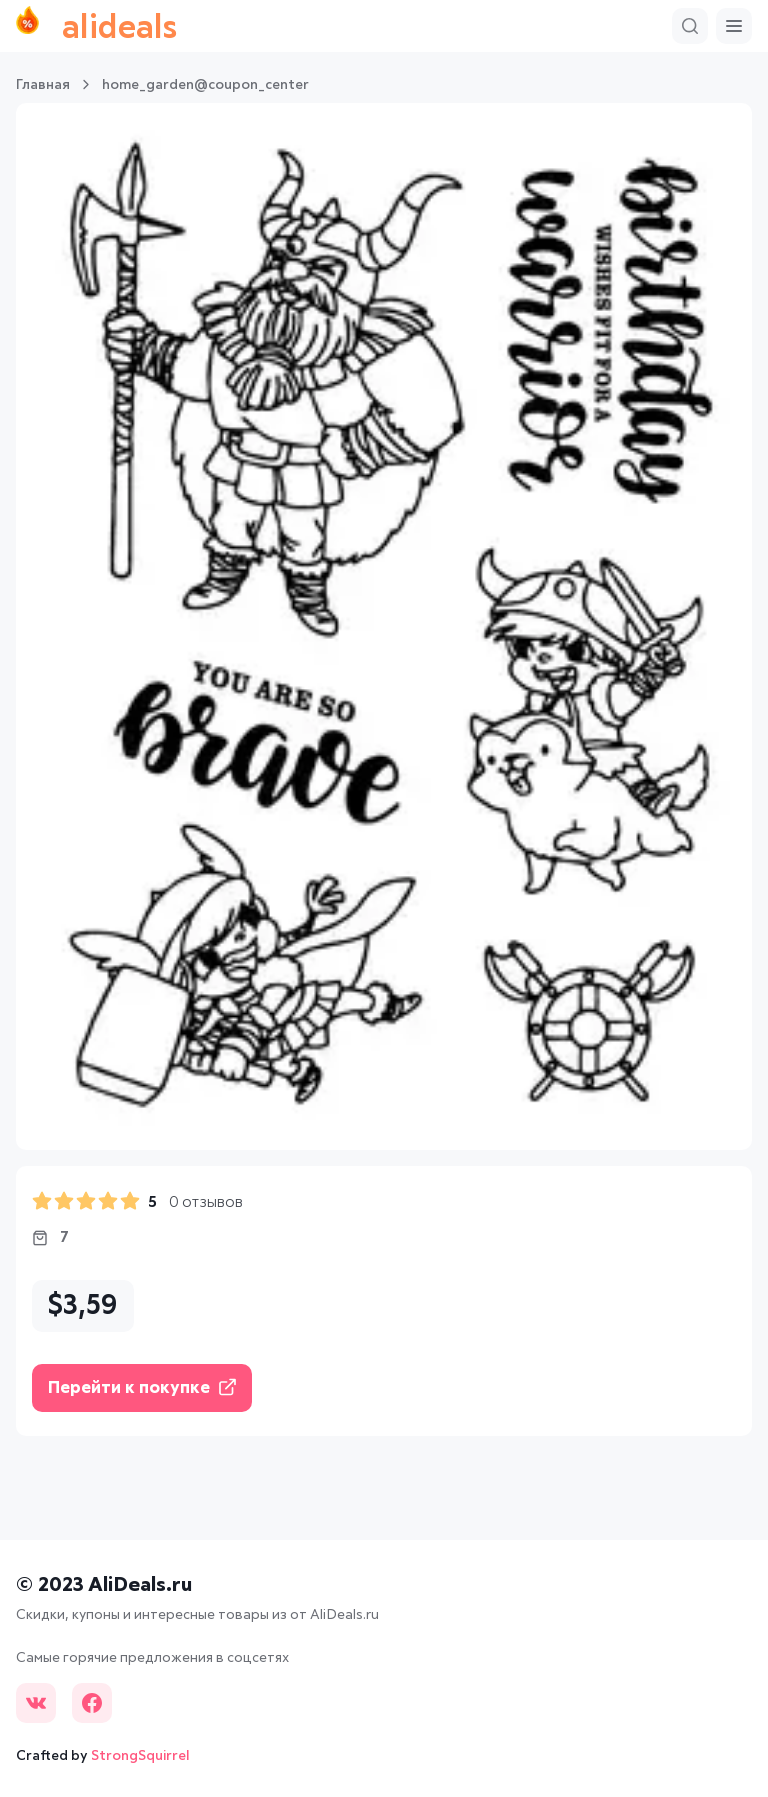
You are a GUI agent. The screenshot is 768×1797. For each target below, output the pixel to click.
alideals (96, 26)
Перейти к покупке (142, 1387)
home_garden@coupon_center (205, 85)
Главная (43, 85)
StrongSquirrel (140, 1756)
